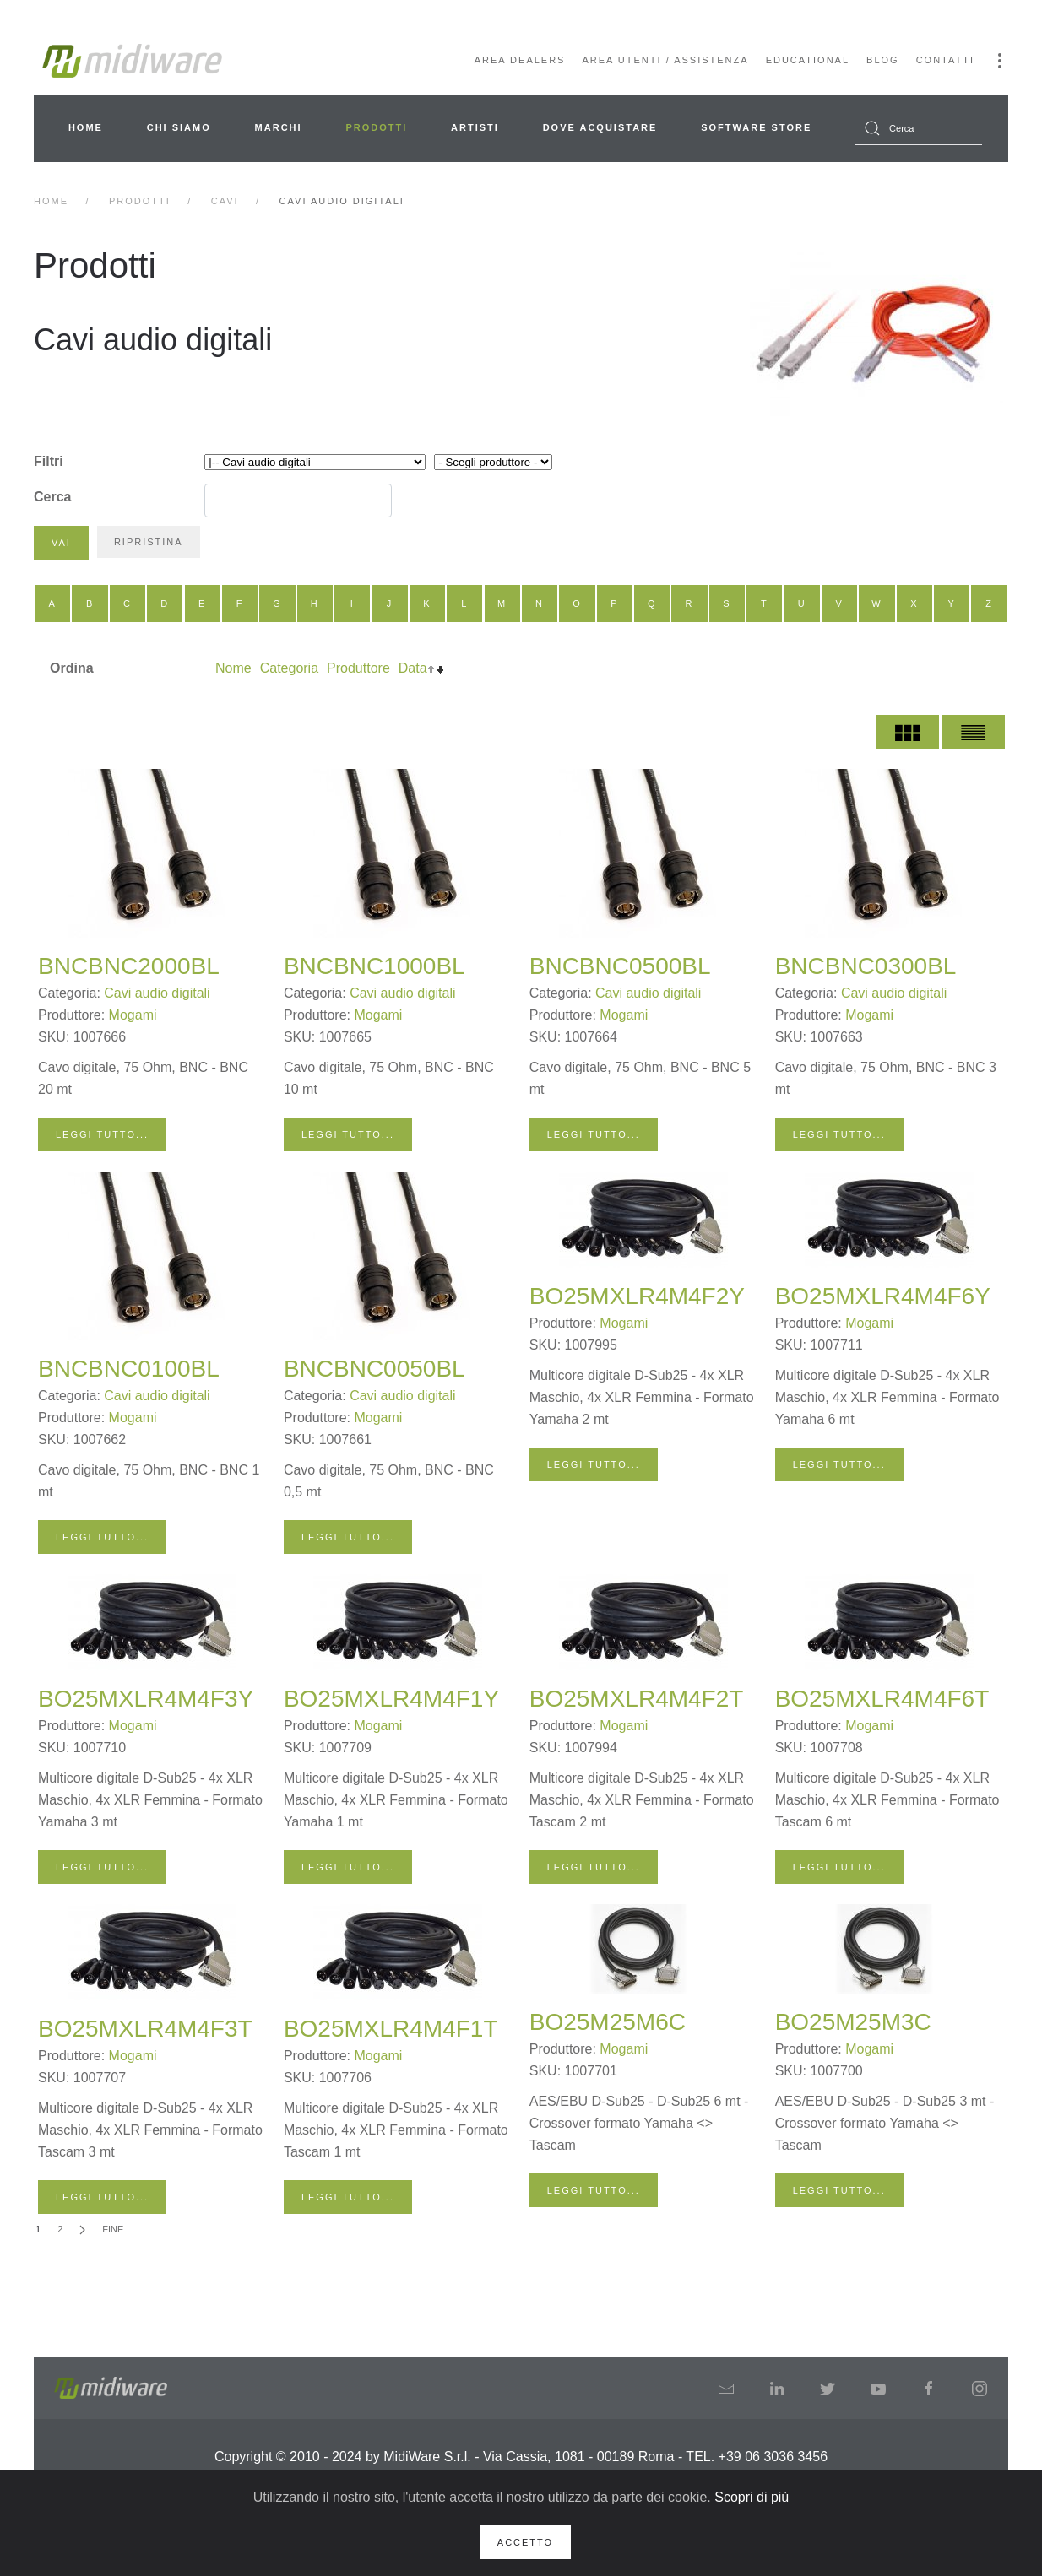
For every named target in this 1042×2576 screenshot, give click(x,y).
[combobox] (918, 128)
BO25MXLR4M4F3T (145, 2029)
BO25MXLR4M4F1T (391, 2029)
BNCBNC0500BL (620, 966)
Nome (233, 668)
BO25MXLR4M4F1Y (391, 1699)
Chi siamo (179, 127)
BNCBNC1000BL (374, 966)
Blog (882, 60)
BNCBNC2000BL (129, 966)
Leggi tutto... (102, 1134)
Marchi (278, 127)
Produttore (358, 668)
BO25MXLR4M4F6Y (882, 1296)
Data (413, 668)
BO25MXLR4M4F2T (636, 1699)
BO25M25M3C (853, 2022)
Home (85, 127)
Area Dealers (520, 60)
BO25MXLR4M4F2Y (637, 1296)
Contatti (945, 60)
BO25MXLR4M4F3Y (145, 1699)
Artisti (475, 127)
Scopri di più (751, 2497)
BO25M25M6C (607, 2022)
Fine (112, 2229)
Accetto (525, 2542)
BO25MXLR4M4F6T (882, 1699)
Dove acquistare (600, 127)
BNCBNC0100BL (129, 1369)
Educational (807, 60)
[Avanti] (82, 2230)
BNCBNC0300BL (866, 966)
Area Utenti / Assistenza (665, 60)
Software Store (756, 127)
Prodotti (376, 127)
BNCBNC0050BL (374, 1369)
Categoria (289, 668)
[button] (999, 60)
